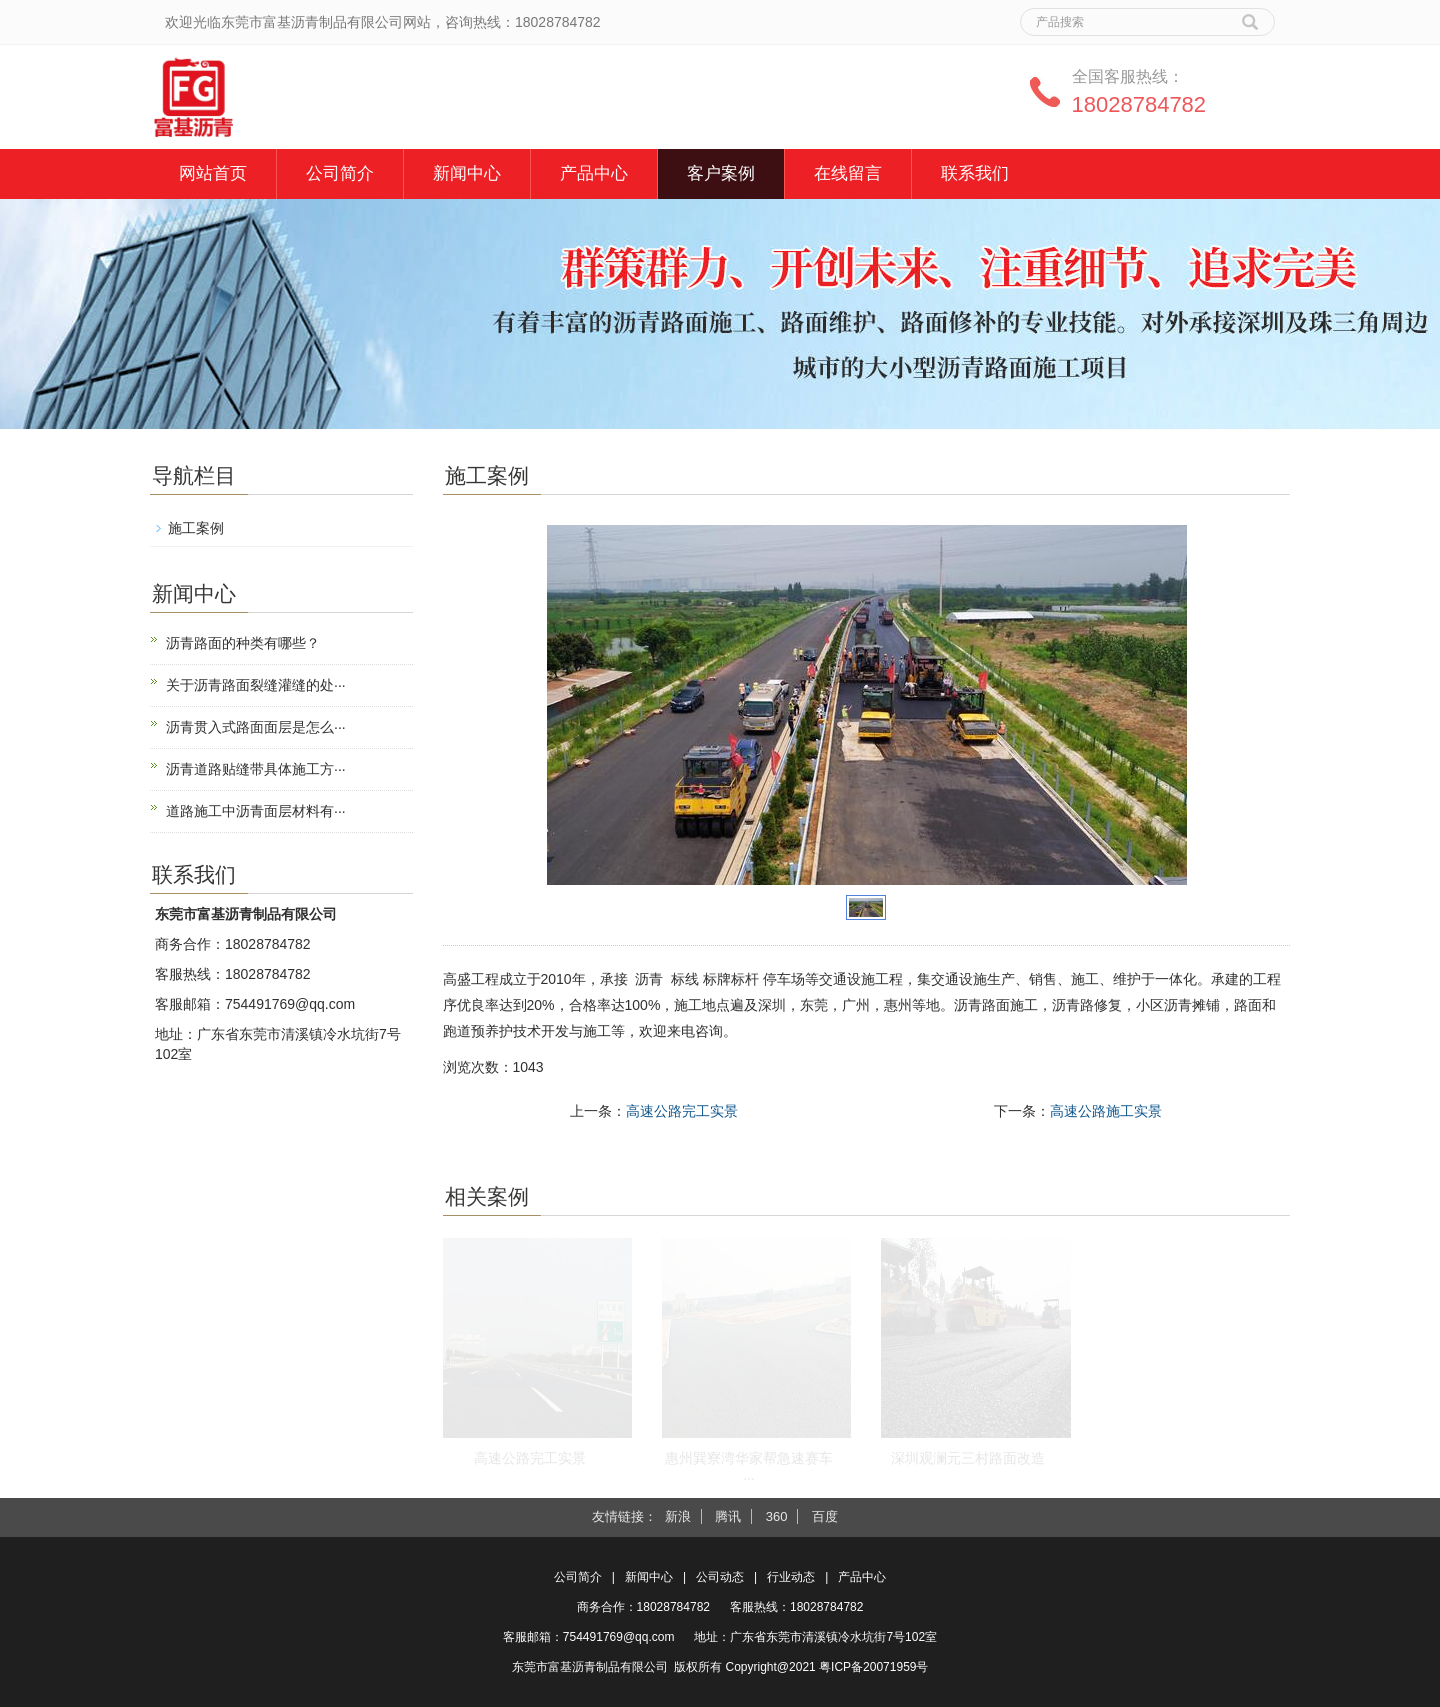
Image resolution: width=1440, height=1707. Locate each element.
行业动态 (791, 1577)
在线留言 (848, 173)
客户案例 (721, 173)
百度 (825, 1516)
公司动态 (720, 1577)
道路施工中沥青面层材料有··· (256, 811)
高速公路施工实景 (1106, 1111)
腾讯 (728, 1516)
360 (777, 1516)
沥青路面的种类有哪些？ (243, 643)
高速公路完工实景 (682, 1111)
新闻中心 (467, 173)
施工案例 (196, 528)
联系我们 (975, 173)
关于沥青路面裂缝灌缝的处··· (256, 685)
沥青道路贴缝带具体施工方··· (256, 769)
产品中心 (594, 173)
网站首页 (213, 173)
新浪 (678, 1516)
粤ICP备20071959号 (873, 1667)
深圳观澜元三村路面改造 (968, 1458)
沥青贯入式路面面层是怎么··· (256, 727)
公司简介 (340, 173)
